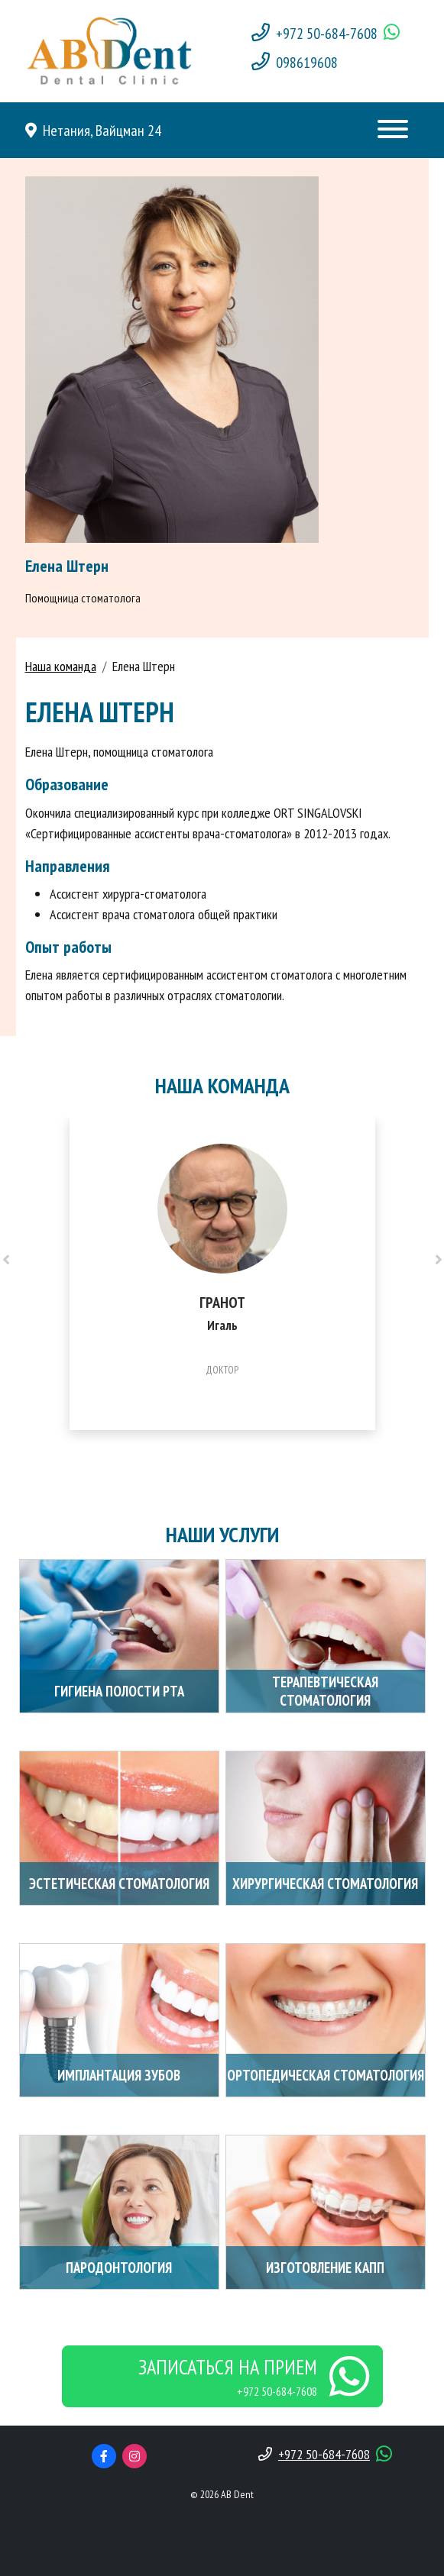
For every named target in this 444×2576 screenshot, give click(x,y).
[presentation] (6, 1259)
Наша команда (60, 666)
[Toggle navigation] (393, 130)
